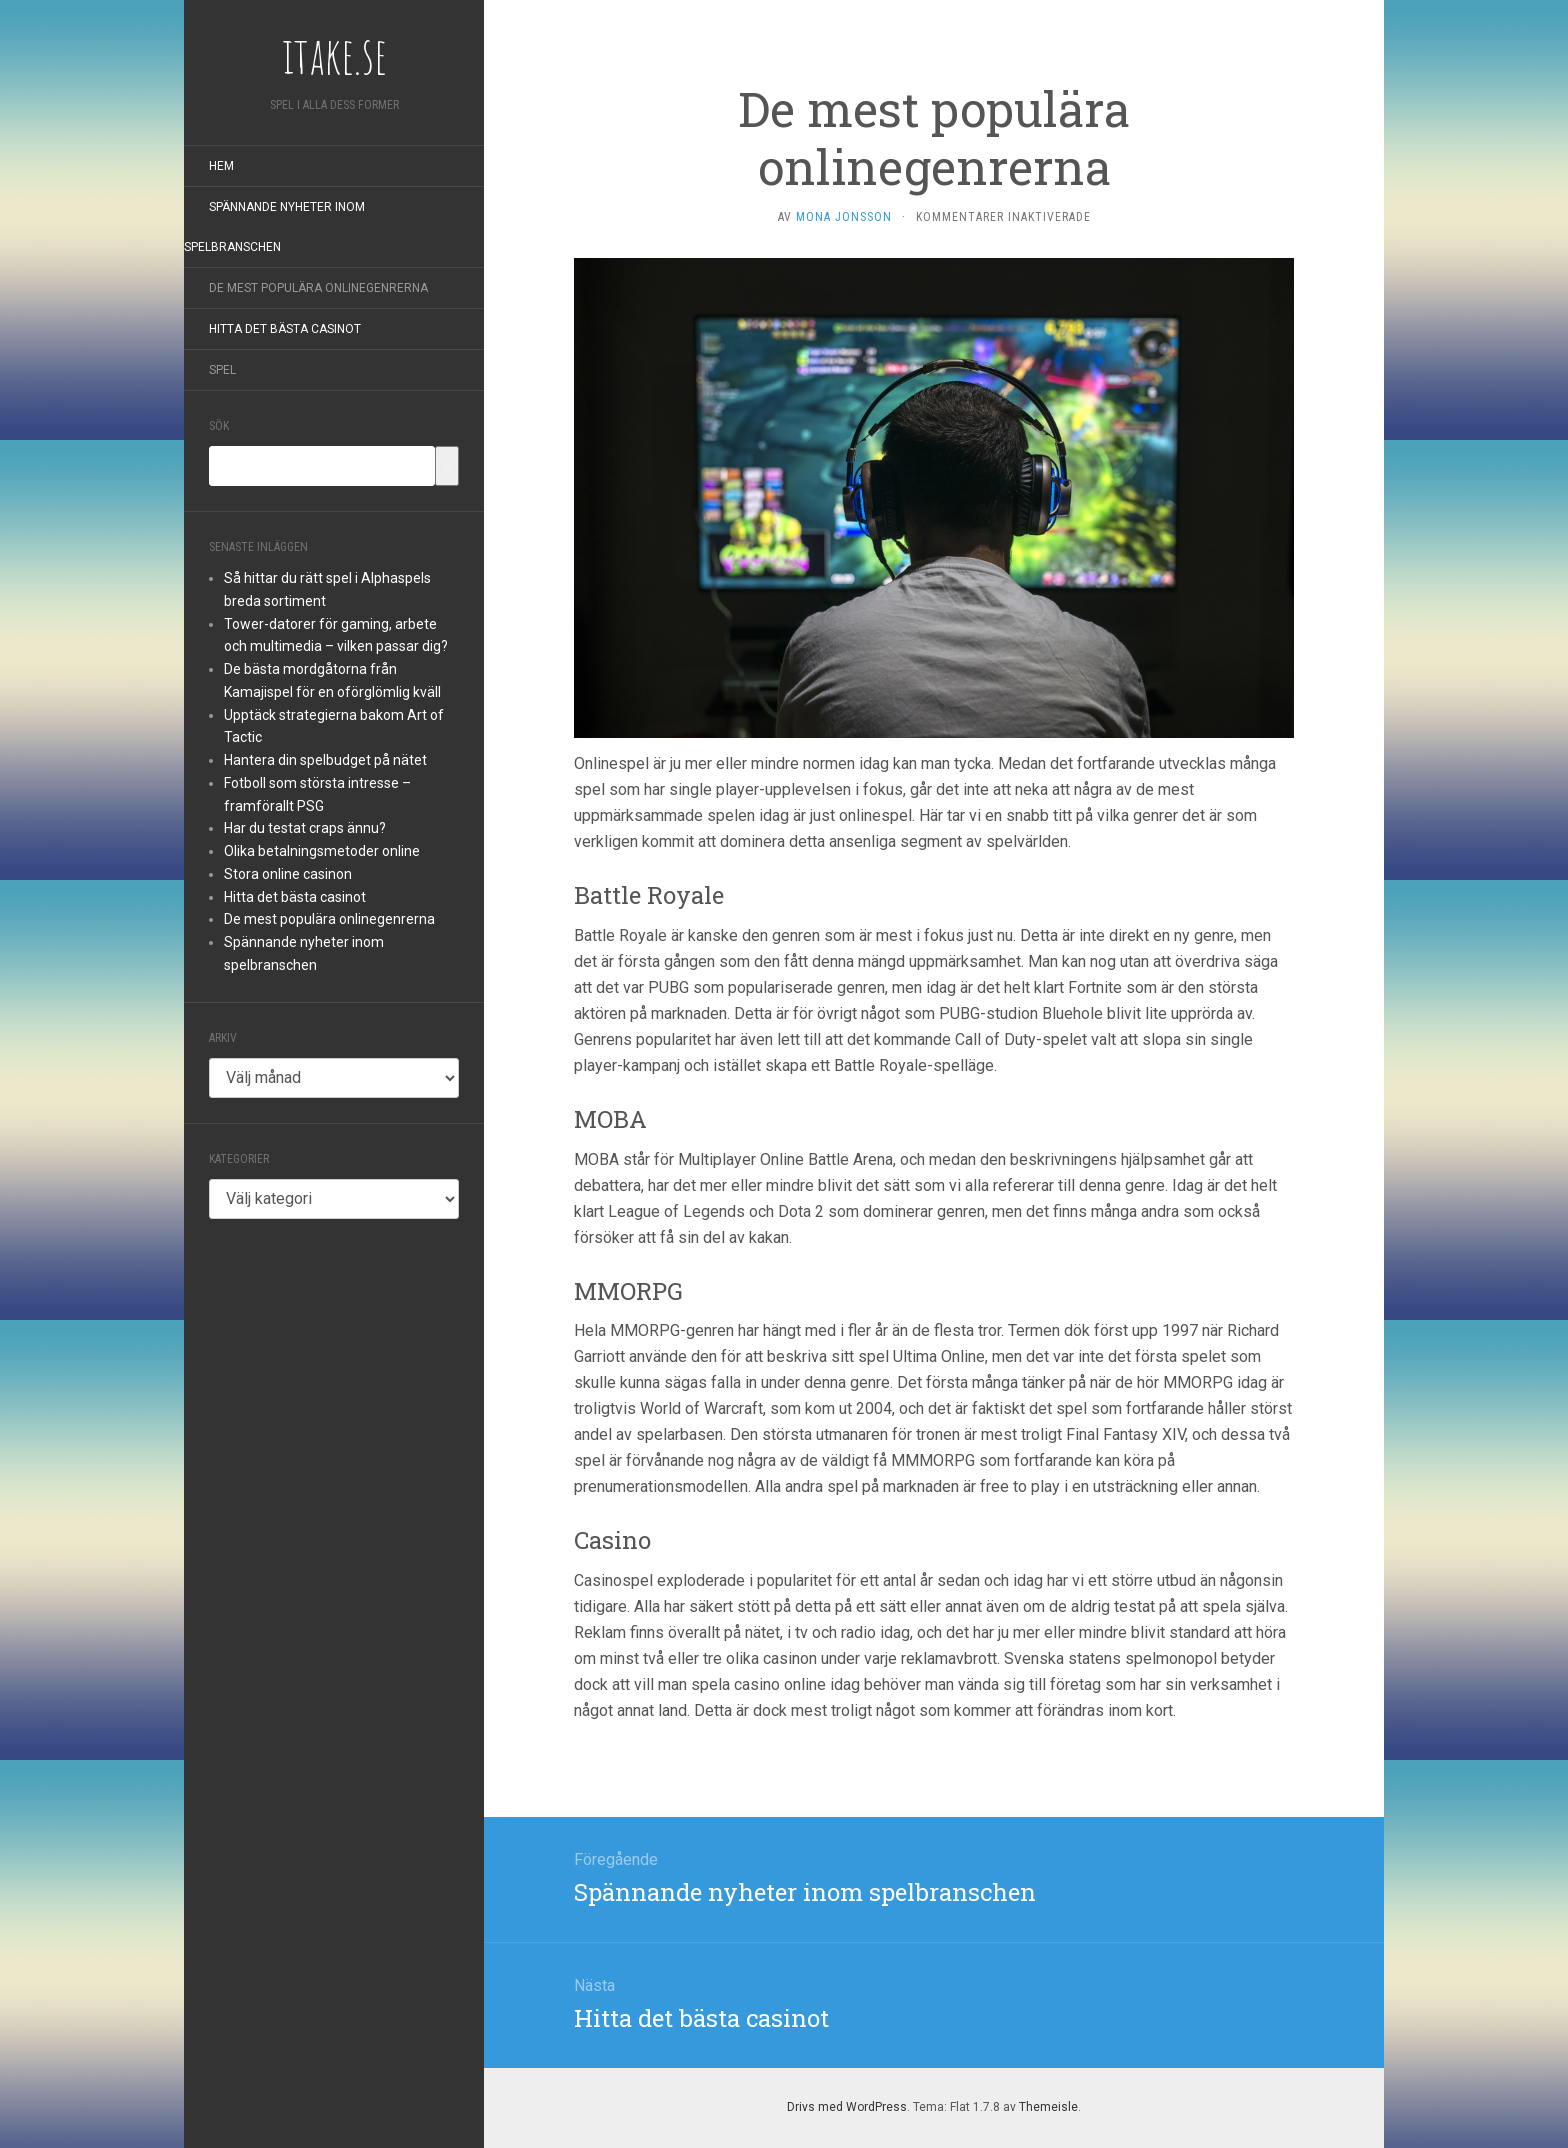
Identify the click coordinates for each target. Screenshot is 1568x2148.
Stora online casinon (288, 874)
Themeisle (1048, 2107)
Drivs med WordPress (847, 2107)
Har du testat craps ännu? (305, 828)
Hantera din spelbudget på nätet (325, 760)
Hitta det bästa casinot (285, 329)
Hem (221, 166)
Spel (222, 370)
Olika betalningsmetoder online (322, 851)
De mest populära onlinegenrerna (318, 288)
